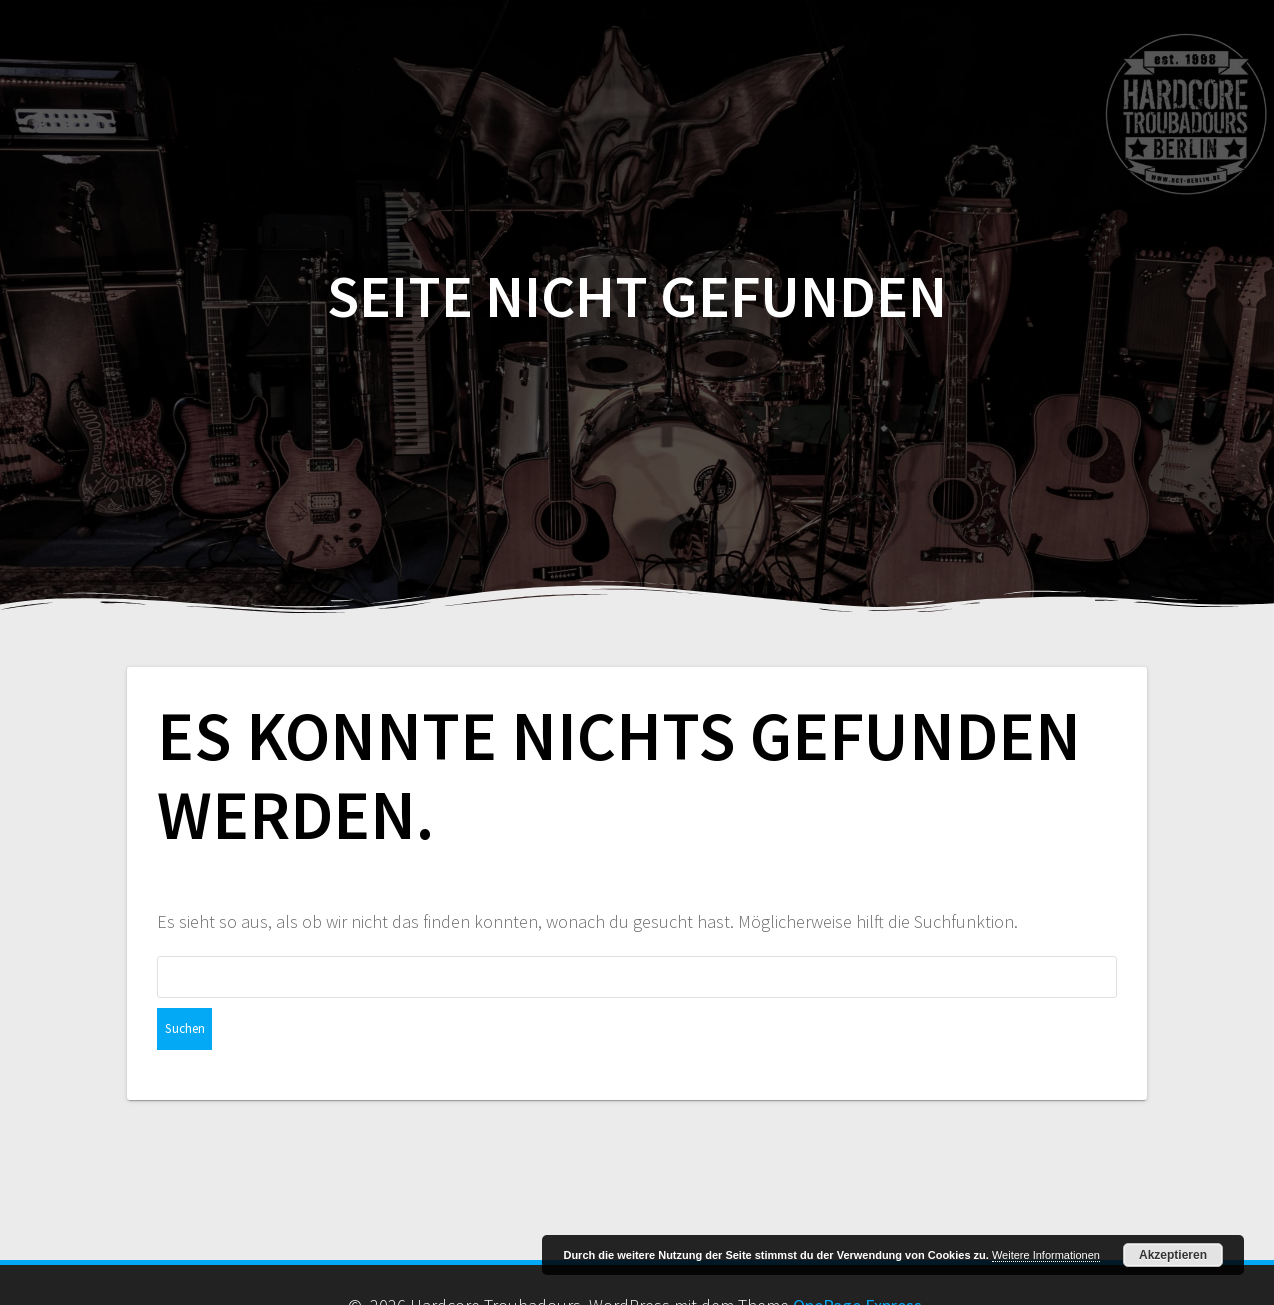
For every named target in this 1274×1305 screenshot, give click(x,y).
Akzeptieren (1173, 1255)
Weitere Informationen (1046, 1255)
